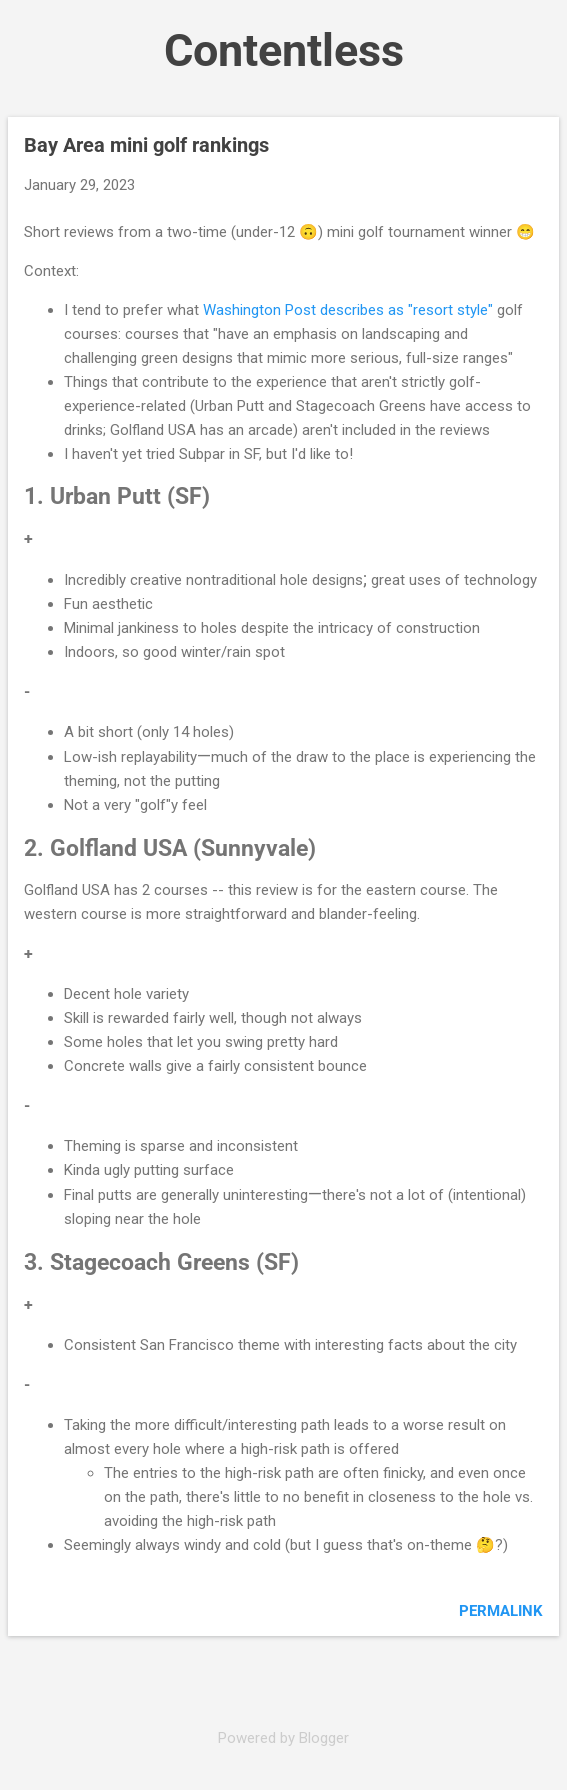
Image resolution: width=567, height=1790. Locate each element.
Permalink (501, 1611)
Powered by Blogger (283, 1738)
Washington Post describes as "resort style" (348, 310)
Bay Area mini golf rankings (146, 145)
